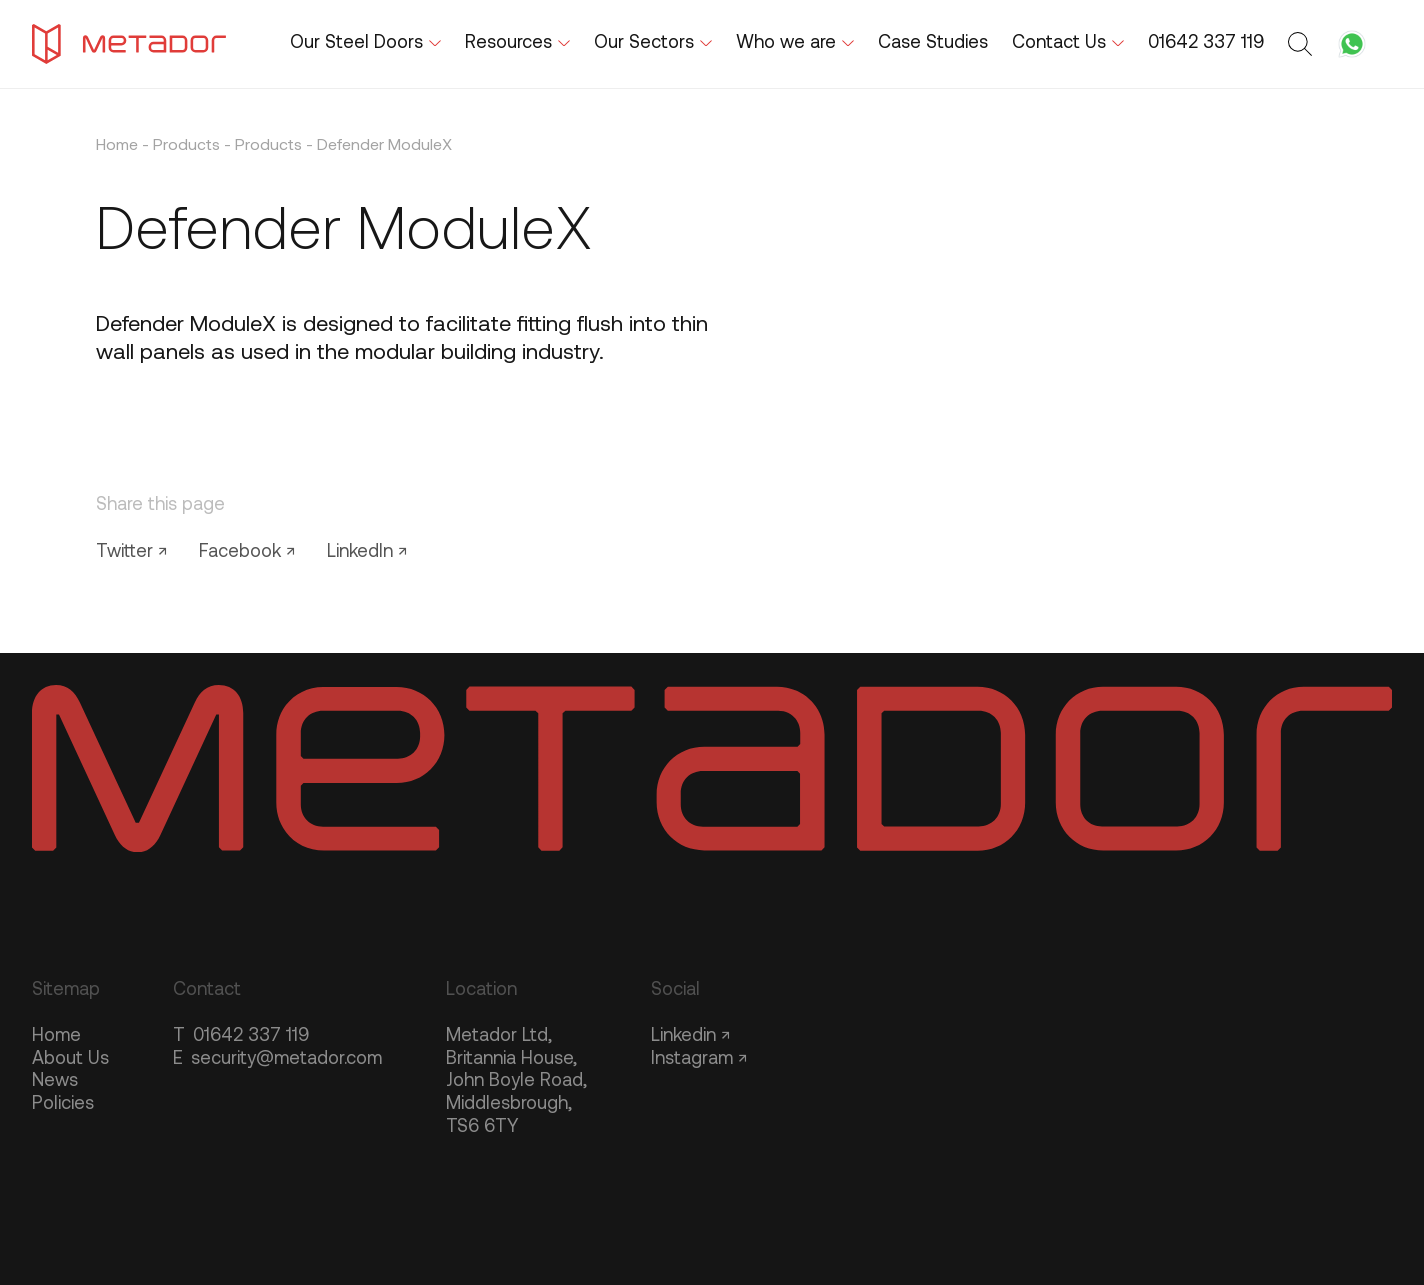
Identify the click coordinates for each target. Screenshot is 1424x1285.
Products (186, 146)
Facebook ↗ (247, 552)
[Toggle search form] (1303, 44)
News (55, 1081)
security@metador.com (277, 1059)
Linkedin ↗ (690, 1036)
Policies (63, 1104)
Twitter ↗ (131, 552)
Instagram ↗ (699, 1059)
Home (117, 146)
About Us (70, 1059)
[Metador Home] (129, 44)
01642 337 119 (241, 1036)
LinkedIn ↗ (367, 552)
